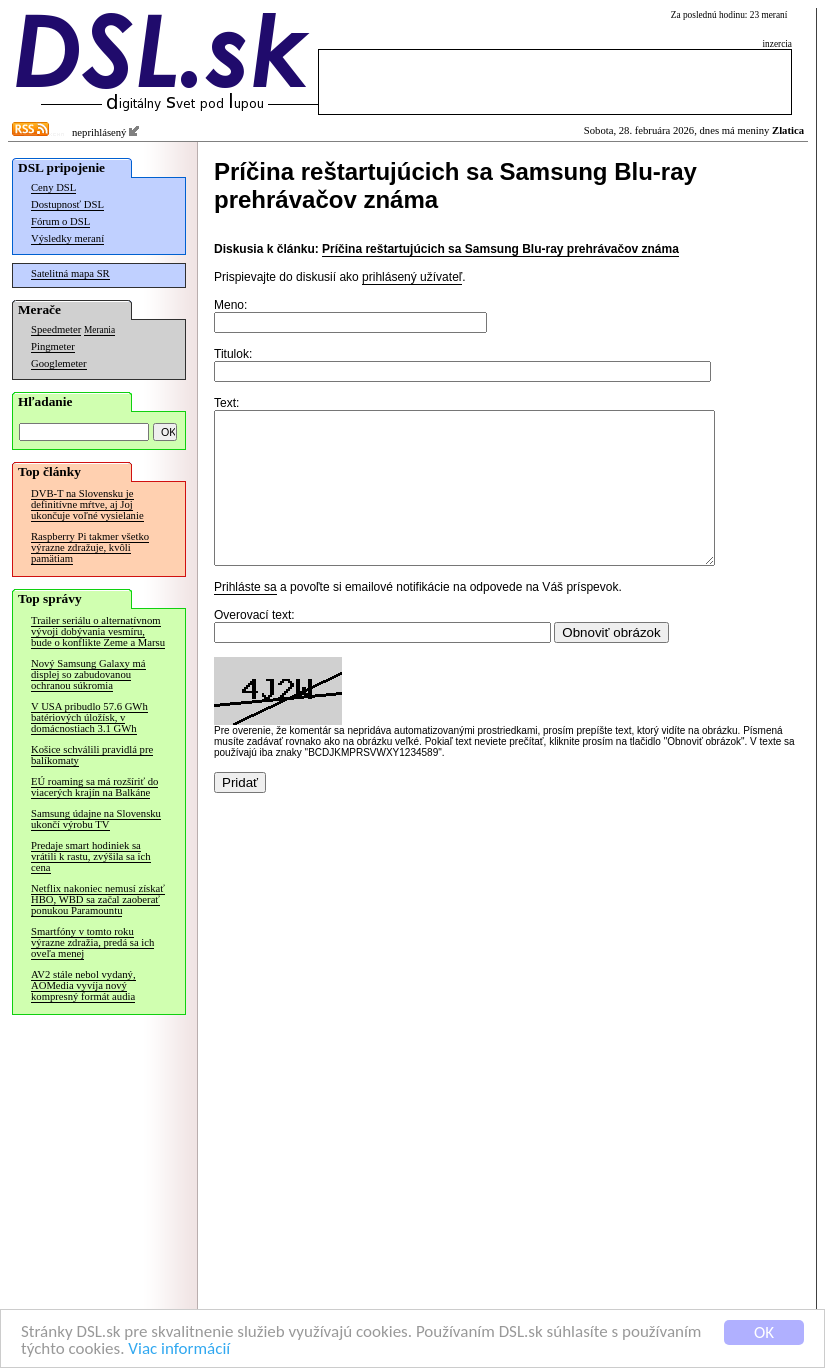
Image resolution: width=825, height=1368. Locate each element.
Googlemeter (59, 363)
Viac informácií (179, 1349)
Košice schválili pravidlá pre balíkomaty (92, 755)
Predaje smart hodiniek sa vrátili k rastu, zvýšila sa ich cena (91, 856)
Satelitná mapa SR (70, 273)
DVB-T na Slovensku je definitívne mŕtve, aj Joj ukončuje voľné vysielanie (87, 504)
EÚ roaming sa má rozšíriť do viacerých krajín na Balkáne (94, 787)
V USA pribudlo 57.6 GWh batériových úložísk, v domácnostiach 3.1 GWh (89, 717)
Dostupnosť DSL (67, 204)
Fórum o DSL (60, 221)
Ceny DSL (53, 187)
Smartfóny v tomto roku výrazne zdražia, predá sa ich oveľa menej (92, 942)
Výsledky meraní (67, 238)
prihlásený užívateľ (412, 277)
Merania (99, 330)
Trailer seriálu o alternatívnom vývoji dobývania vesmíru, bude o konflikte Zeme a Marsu (98, 631)
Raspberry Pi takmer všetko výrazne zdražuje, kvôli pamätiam (90, 547)
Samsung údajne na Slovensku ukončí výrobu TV (96, 819)
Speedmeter (56, 329)
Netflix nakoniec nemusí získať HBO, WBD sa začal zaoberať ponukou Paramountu (98, 899)
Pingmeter (53, 346)
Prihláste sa (245, 617)
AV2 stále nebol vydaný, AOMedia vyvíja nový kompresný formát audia (83, 985)
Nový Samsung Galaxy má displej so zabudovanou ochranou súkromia (88, 674)
